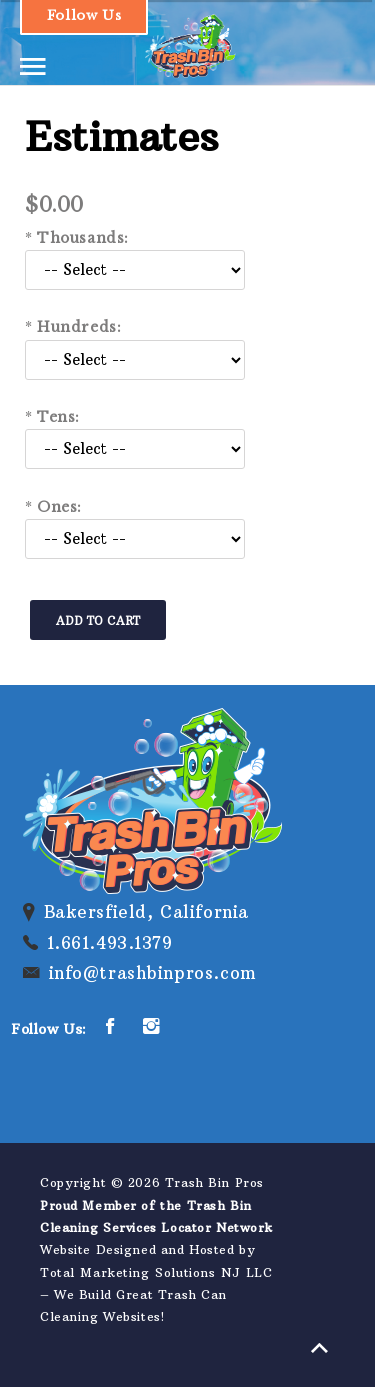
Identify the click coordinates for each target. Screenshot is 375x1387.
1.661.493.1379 (110, 943)
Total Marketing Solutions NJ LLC (156, 1272)
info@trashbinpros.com (153, 973)
